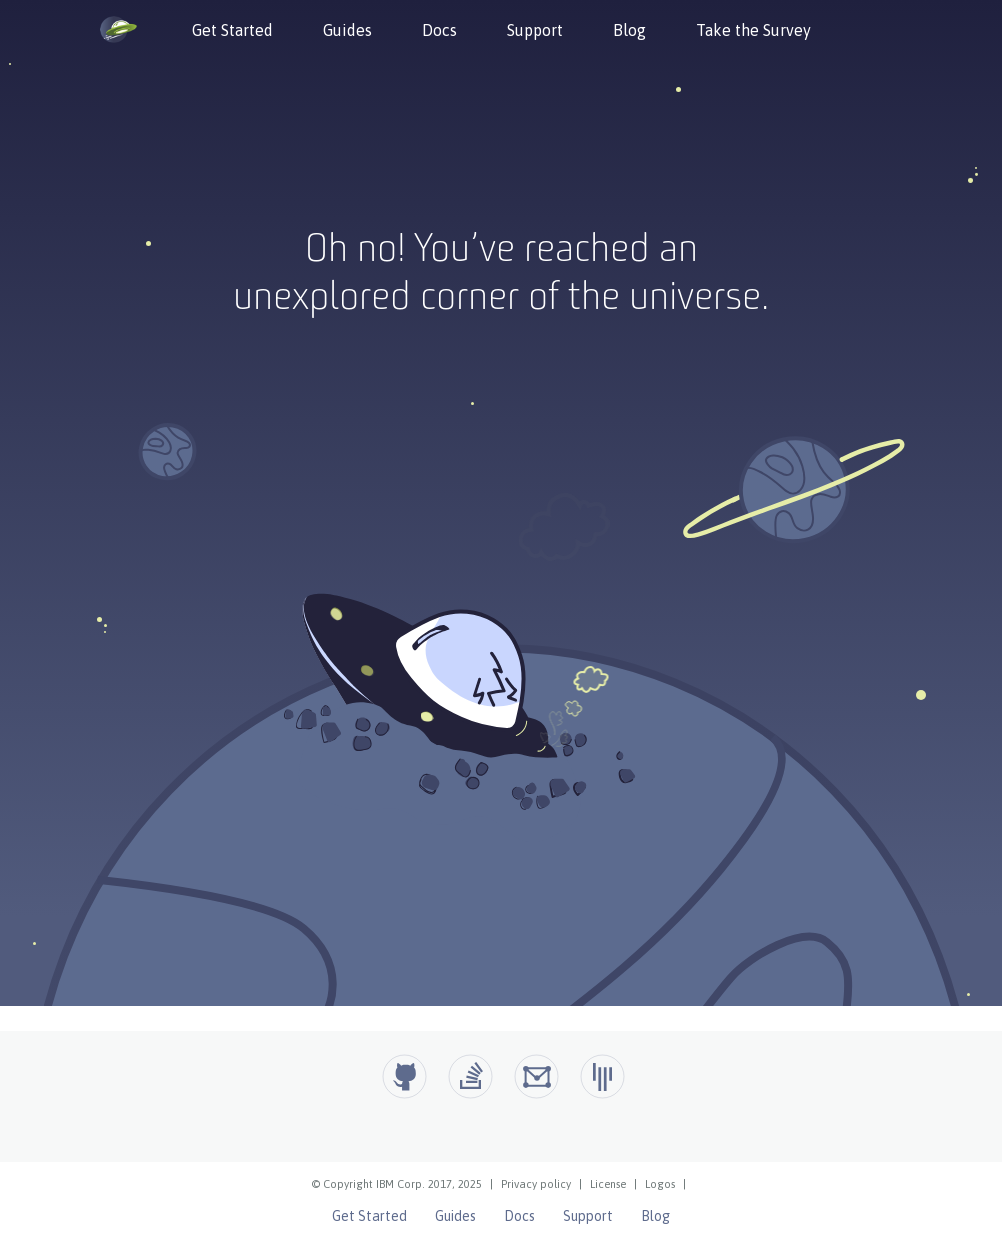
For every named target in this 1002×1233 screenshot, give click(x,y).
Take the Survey (753, 30)
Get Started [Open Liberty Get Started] (369, 1216)
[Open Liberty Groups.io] (536, 1076)
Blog (629, 30)
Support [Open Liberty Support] (588, 1216)
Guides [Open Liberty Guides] (455, 1216)
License (608, 1184)
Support (535, 30)
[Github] (404, 1076)
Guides (347, 30)
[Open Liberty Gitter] (602, 1076)
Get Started (232, 30)
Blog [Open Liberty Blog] (655, 1216)
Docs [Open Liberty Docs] (519, 1216)
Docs (439, 30)
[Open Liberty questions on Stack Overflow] (470, 1076)
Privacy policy (536, 1184)
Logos (660, 1184)
